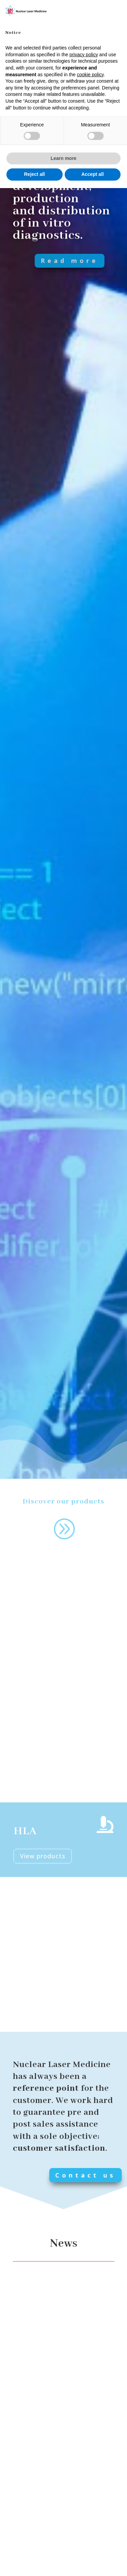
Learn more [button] (63, 158)
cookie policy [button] (90, 74)
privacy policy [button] (83, 54)
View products (42, 1856)
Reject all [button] (34, 174)
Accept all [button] (92, 174)
